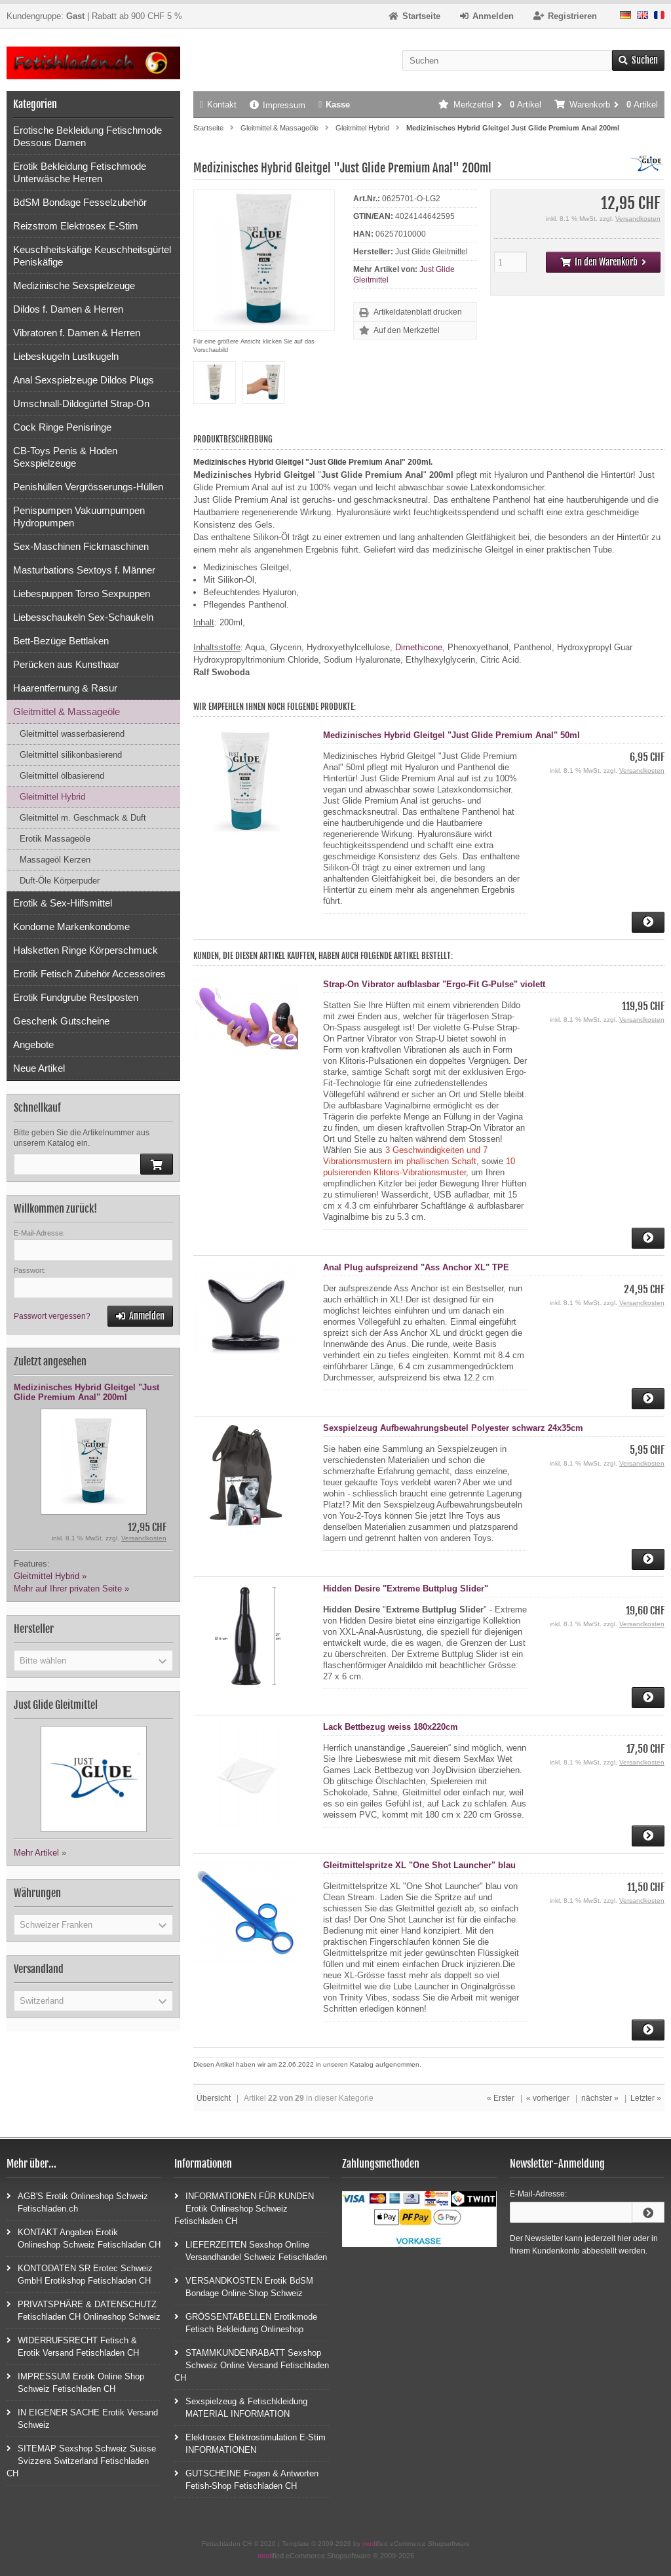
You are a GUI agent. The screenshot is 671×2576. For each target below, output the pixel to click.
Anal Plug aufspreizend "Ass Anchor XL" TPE (416, 1267)
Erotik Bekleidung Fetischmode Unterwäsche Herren (79, 172)
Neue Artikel (39, 1068)
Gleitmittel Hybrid (52, 797)
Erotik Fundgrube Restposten (75, 997)
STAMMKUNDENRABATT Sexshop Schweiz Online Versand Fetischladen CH (251, 2365)
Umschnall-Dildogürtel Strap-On (81, 403)
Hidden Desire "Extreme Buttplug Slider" (405, 1588)
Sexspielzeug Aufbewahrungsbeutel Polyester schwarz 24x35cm (453, 1428)
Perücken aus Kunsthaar (66, 664)
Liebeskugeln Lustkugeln (66, 356)
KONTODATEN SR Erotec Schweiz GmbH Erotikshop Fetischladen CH (80, 2274)
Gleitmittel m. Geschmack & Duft (83, 818)
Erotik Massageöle (55, 839)
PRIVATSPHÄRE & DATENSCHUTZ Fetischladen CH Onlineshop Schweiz (84, 2310)
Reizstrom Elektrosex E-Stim (75, 225)
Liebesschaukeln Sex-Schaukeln (83, 617)
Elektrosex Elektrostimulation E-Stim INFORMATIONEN (250, 2443)
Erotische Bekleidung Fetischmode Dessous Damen (87, 136)
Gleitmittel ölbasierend (62, 776)
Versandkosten (638, 218)
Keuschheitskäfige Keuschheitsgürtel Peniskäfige (92, 255)
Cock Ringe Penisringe (62, 427)
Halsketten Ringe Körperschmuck (85, 950)
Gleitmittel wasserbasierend (72, 734)
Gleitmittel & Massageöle (66, 711)
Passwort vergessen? (52, 1316)
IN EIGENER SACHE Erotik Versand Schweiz (82, 2418)
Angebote (33, 1044)
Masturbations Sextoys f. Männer (84, 570)
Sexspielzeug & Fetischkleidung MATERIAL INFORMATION (240, 2407)
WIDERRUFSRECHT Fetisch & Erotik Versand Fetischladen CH (73, 2346)
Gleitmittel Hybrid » (50, 1576)
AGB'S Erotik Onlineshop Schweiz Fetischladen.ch (77, 2202)
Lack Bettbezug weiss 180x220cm (390, 1727)
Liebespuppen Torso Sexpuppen (81, 593)
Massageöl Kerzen (55, 860)
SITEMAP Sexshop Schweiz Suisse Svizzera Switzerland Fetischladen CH (81, 2460)
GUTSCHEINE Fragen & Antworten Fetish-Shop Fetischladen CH (246, 2479)
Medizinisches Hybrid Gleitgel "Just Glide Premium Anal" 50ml (451, 735)
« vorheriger (547, 2098)
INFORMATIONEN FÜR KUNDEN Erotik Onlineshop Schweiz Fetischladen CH (244, 2208)
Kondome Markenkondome (71, 926)
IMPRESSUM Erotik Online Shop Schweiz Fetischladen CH (75, 2382)
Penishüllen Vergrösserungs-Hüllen (88, 486)
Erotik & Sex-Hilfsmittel (62, 902)
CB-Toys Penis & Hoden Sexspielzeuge (65, 457)
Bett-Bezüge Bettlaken (61, 640)
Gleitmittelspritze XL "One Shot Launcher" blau (419, 1865)
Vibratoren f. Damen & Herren (76, 332)
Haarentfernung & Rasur (65, 687)
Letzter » (645, 2098)
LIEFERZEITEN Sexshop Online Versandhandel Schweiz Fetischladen (250, 2250)
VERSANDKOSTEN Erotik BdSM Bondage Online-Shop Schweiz (243, 2286)
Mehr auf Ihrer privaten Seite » (71, 1588)
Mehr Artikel (36, 1853)
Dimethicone (418, 647)
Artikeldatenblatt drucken (418, 312)
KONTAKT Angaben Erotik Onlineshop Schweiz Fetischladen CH (84, 2238)
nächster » (600, 2098)
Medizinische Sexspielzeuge (74, 285)
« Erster (500, 2098)
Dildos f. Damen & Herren (68, 309)
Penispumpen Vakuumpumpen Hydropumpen (79, 516)
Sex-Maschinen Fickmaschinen (81, 546)
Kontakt (218, 104)
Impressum (277, 105)
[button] (93, 1660)
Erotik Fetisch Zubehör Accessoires (89, 973)
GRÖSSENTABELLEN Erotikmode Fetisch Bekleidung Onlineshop (245, 2322)
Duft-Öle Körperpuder (60, 881)
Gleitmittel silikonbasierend (71, 755)
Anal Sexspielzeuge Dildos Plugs (83, 379)
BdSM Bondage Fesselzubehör (80, 202)
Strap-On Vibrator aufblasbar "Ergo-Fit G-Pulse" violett (434, 984)
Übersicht (214, 2098)
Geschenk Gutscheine (61, 1020)
